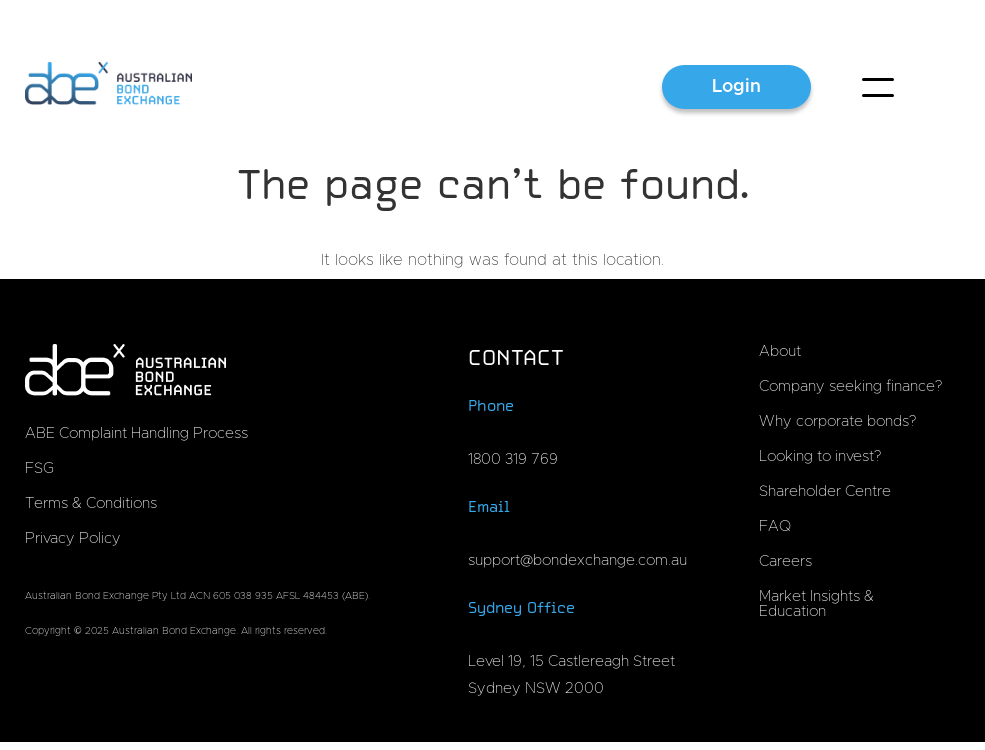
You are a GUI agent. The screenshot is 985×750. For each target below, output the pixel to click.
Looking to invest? (820, 456)
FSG (39, 468)
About (780, 351)
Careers (785, 561)
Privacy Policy (73, 538)
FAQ (775, 526)
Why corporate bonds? (837, 421)
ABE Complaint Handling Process (136, 433)
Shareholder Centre (825, 491)
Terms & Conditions (91, 503)
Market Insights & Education (816, 604)
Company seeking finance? (850, 386)
